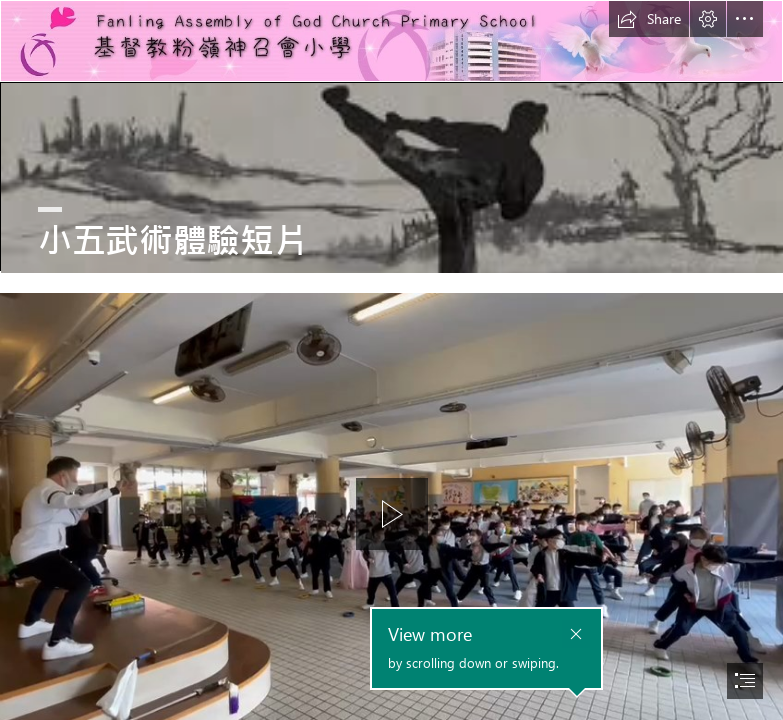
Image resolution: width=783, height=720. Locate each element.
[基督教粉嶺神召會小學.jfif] (391, 41)
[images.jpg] (391, 176)
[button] (649, 19)
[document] (391, 360)
